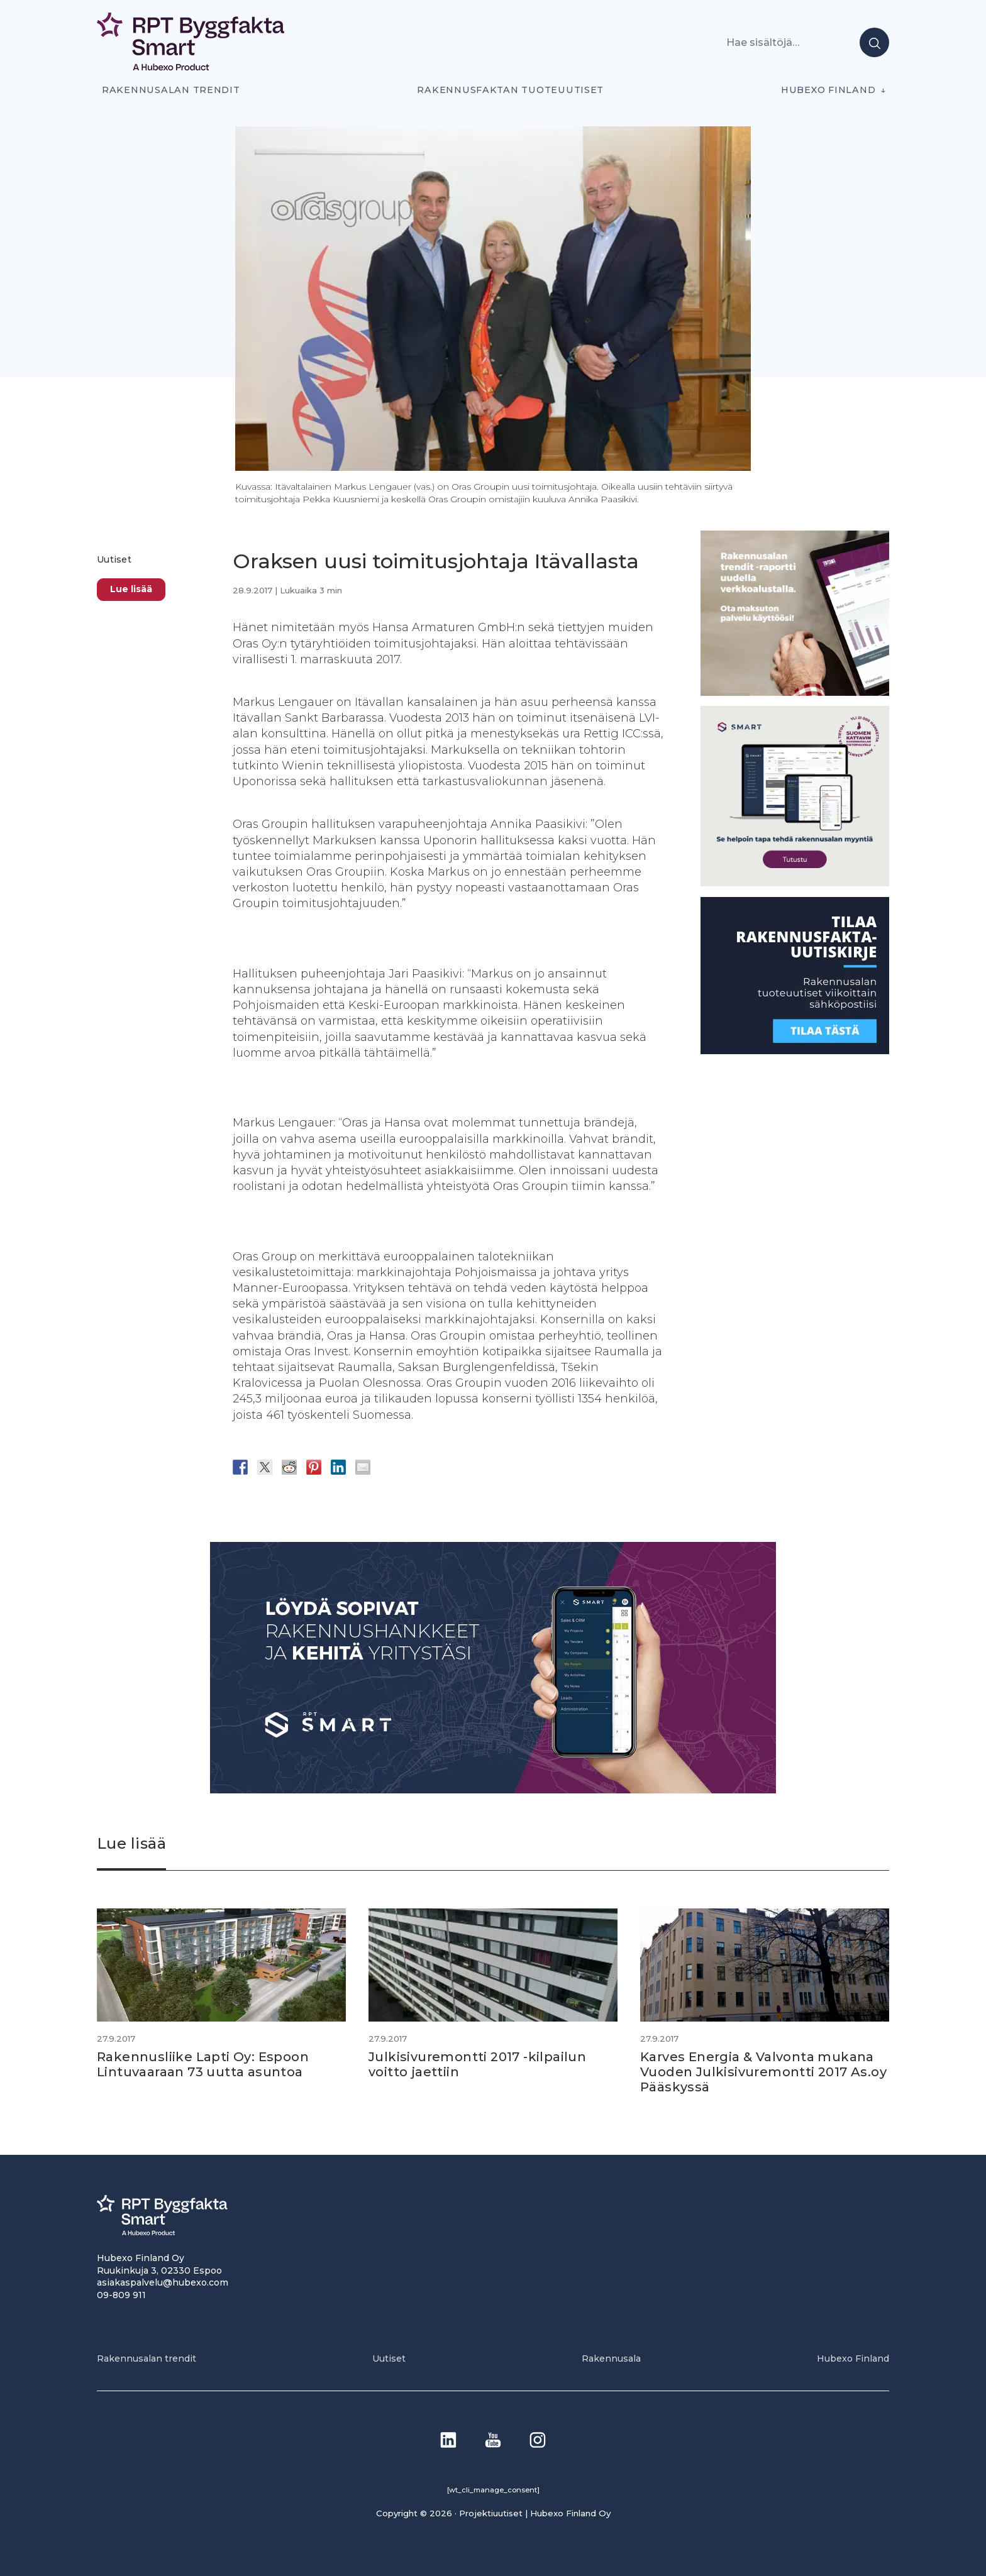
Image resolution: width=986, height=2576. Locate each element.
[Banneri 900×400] (493, 1790)
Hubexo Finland (828, 90)
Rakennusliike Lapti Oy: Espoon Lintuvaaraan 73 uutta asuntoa (203, 2064)
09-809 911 (121, 2295)
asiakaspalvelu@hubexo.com (162, 2282)
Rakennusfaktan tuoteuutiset (510, 90)
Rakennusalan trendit (171, 90)
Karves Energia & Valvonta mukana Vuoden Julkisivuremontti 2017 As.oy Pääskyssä (763, 2071)
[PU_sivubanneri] (795, 692)
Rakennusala (611, 2358)
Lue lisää (131, 589)
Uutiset (114, 559)
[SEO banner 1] (795, 883)
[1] (795, 1051)
